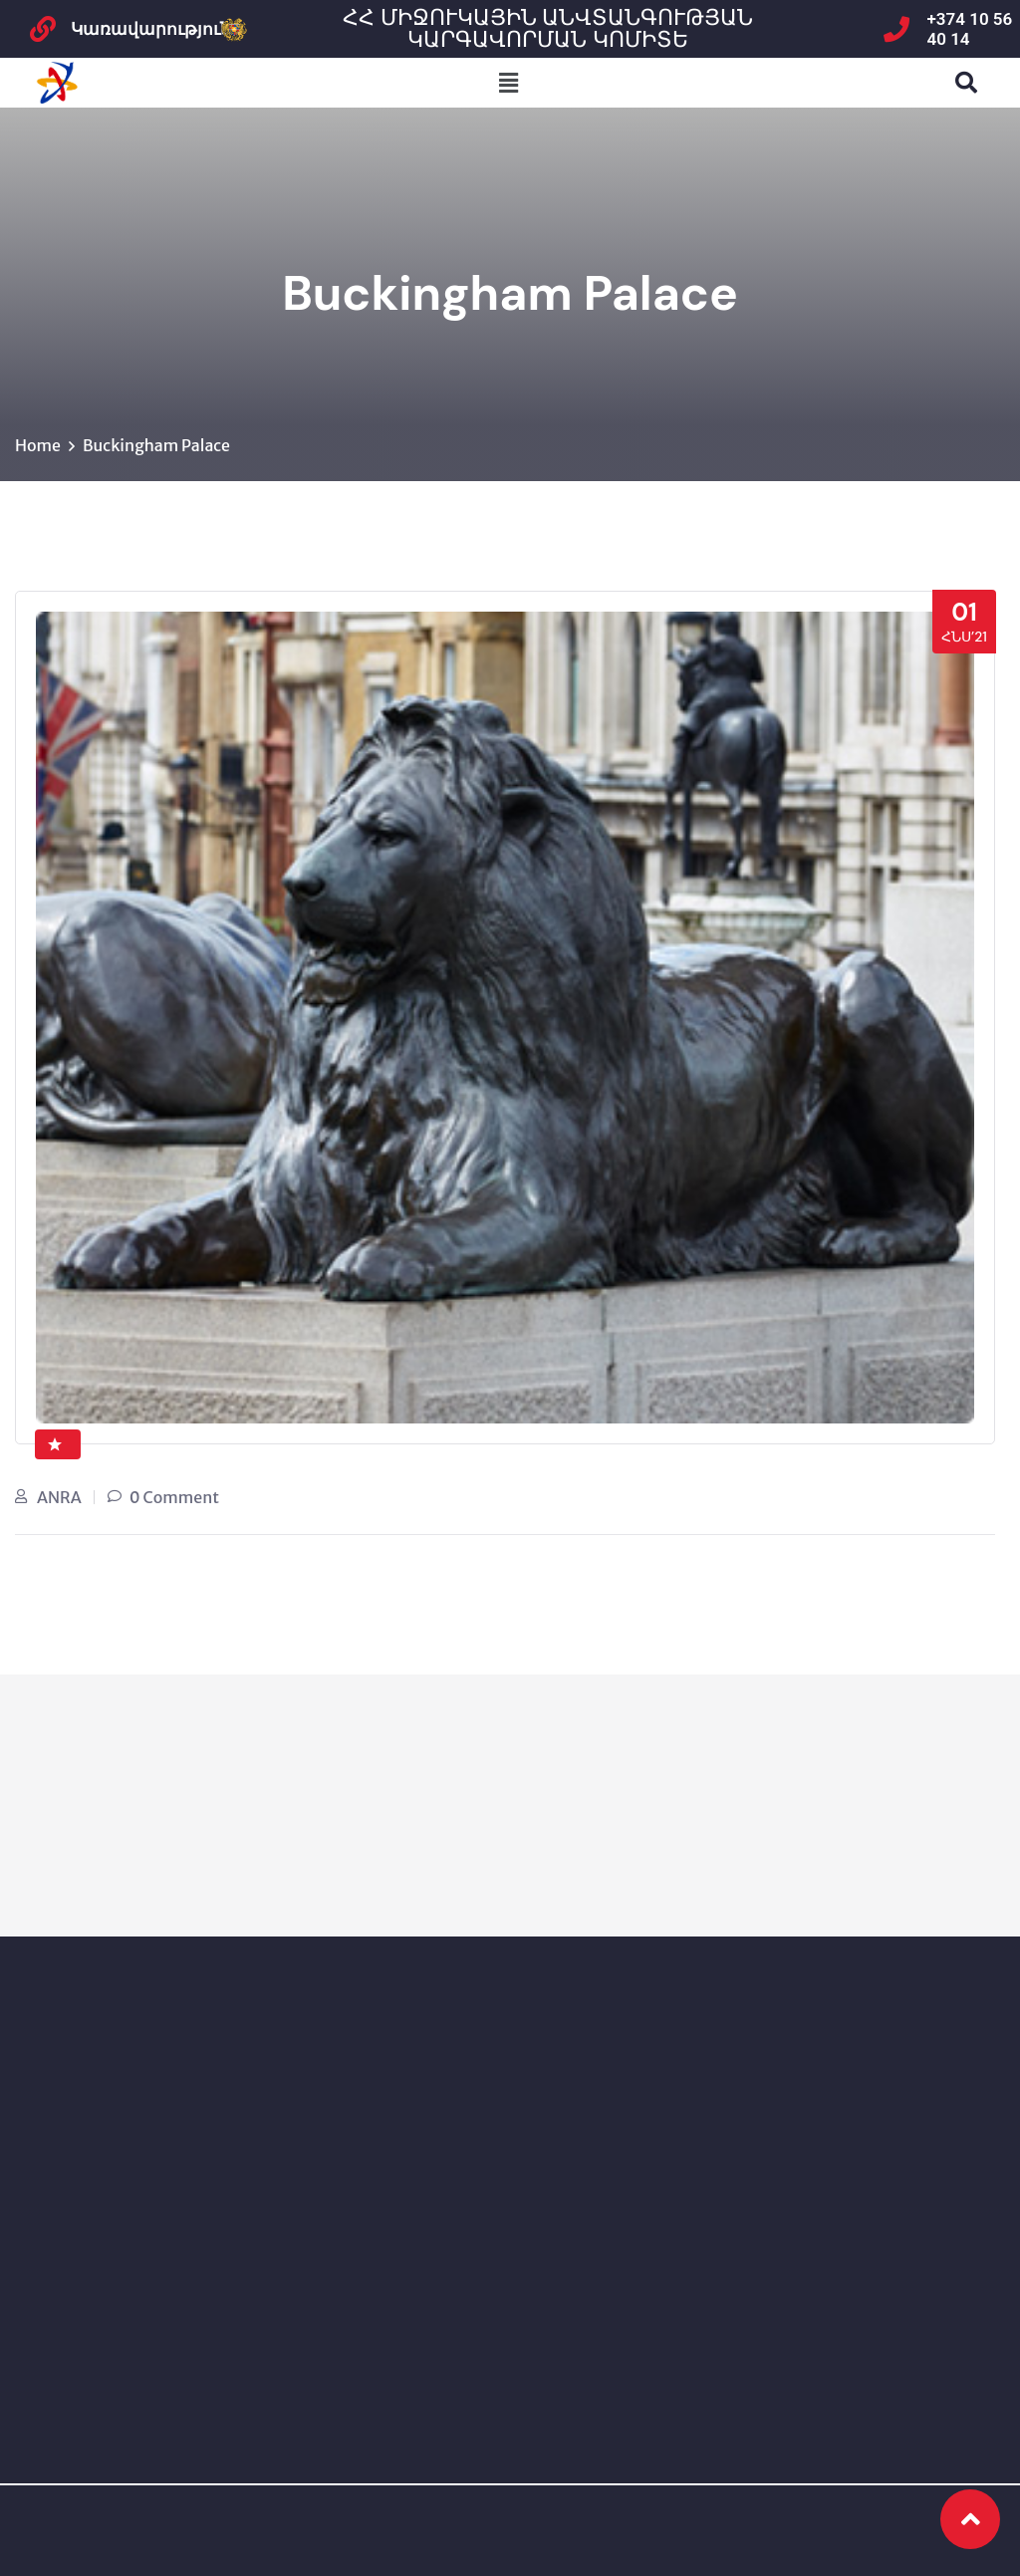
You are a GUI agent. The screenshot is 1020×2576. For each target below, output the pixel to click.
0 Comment (174, 1497)
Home (38, 445)
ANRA (59, 1497)
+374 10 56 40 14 (970, 29)
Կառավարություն (151, 29)
